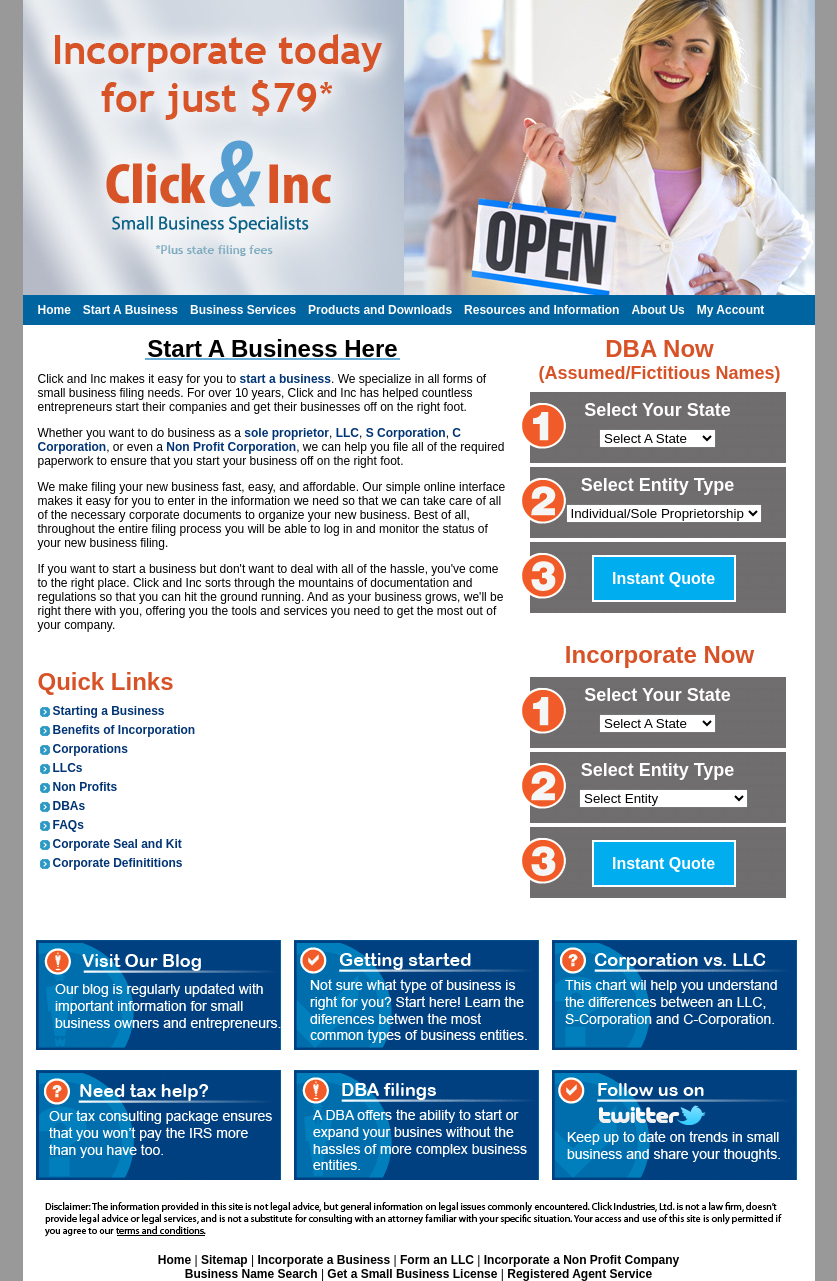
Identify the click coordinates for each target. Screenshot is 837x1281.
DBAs (69, 806)
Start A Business (130, 310)
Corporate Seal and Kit (117, 844)
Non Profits (85, 787)
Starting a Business (109, 711)
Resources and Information (541, 310)
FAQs (68, 825)
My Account (731, 310)
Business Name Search (251, 1274)
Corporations (90, 749)
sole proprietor (286, 433)
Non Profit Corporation (231, 447)
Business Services (243, 310)
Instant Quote (663, 578)
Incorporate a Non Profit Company (581, 1260)
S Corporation (406, 433)
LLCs (68, 768)
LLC (347, 433)
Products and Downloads (380, 310)
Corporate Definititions (118, 863)
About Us (657, 310)
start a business (285, 379)
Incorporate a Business (323, 1260)
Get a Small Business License (412, 1274)
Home (54, 310)
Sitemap (224, 1260)
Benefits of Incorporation (124, 730)
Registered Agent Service (579, 1274)
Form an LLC (437, 1260)
